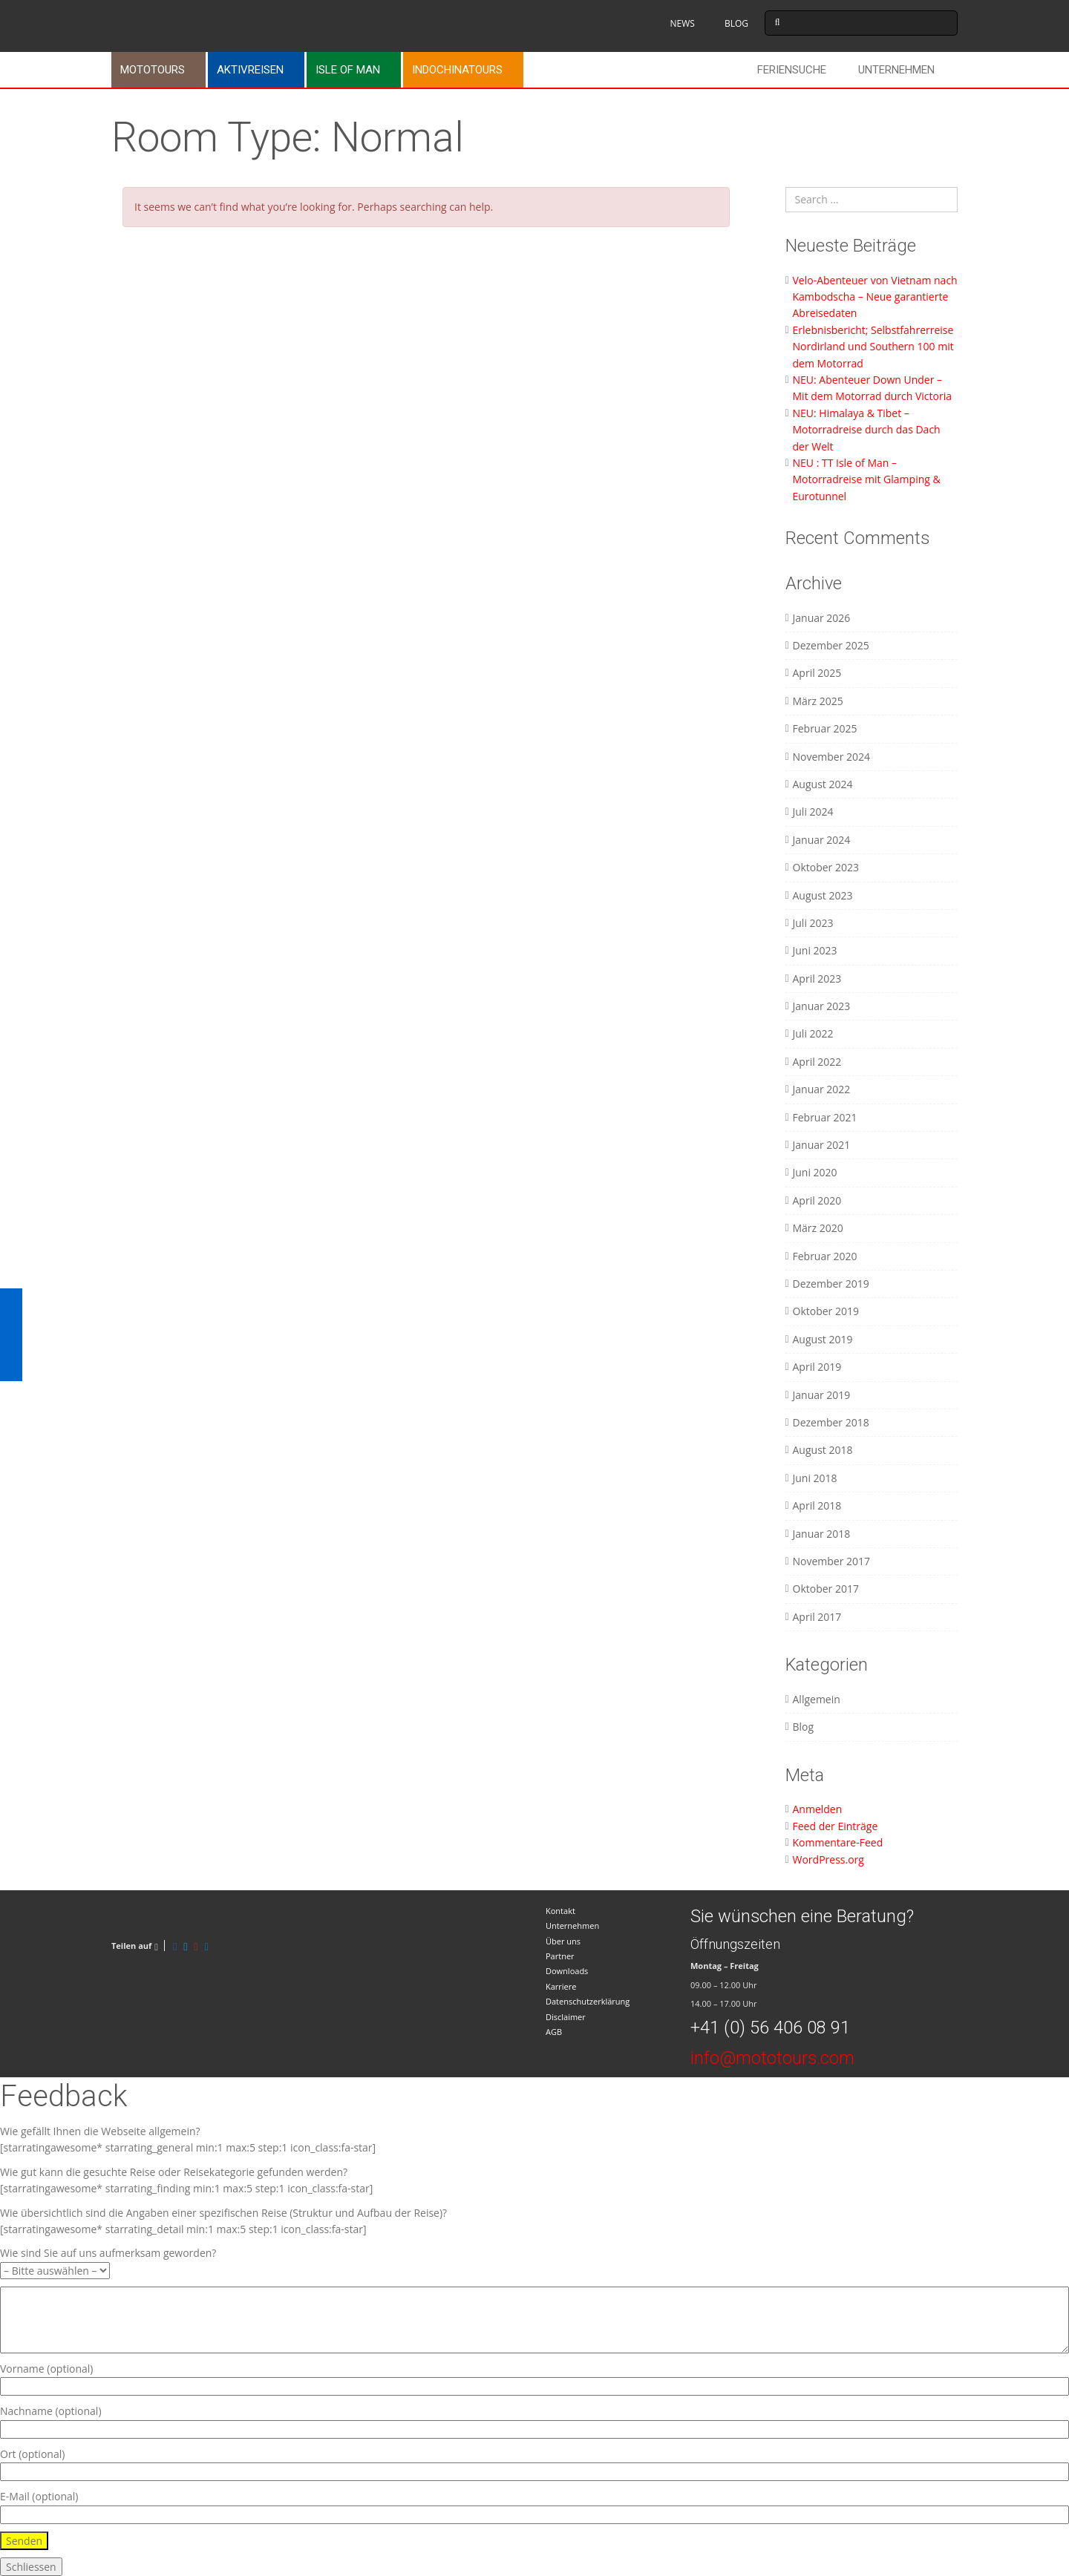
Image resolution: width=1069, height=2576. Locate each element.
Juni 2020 (815, 1172)
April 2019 (817, 1367)
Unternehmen (896, 69)
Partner (560, 1956)
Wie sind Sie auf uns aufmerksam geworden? (108, 2261)
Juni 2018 (815, 1478)
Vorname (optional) (534, 2377)
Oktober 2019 (826, 1311)
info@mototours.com (772, 2058)
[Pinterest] (195, 1945)
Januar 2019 (822, 1395)
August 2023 (823, 895)
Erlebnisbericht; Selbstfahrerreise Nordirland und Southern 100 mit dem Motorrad (873, 346)
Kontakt (560, 1910)
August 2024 (823, 784)
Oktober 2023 (826, 867)
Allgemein (816, 1699)
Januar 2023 (822, 1006)
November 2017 (832, 1561)
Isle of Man (348, 69)
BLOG (736, 23)
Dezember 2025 (831, 645)
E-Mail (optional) (534, 2505)
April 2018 (817, 1505)
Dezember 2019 (831, 1283)
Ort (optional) (534, 2463)
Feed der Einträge (835, 1826)
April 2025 (817, 673)
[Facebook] (175, 1945)
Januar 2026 (822, 618)
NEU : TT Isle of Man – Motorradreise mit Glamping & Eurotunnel (867, 479)
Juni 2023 (815, 950)
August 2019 (823, 1339)
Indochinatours (457, 69)
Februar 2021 (825, 1117)
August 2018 (823, 1450)
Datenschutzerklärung (588, 2001)
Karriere (561, 1986)
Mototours (152, 69)
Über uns (563, 1941)
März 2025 (818, 701)
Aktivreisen (250, 69)
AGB (554, 2031)
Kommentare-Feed (838, 1842)
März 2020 (818, 1228)
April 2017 (817, 1617)
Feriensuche (791, 69)
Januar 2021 (822, 1145)
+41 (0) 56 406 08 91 (770, 2027)
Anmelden (818, 1809)
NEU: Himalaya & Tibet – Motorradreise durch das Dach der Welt (867, 429)
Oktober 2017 (826, 1589)
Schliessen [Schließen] (31, 2567)
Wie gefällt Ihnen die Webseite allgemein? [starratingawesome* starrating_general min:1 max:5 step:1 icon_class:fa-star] (188, 2139)
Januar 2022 (822, 1089)
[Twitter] (185, 1945)
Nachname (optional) (534, 2420)
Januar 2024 (822, 840)
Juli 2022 (813, 1033)
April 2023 (817, 978)
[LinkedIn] (207, 1945)
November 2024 (832, 757)
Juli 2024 (813, 811)
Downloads (567, 1970)
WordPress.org (828, 1859)
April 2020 (817, 1200)
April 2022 (817, 1062)
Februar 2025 (825, 728)
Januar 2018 (822, 1534)
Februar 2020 (825, 1256)
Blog (803, 1727)
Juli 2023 (813, 923)
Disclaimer (566, 2016)
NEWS (682, 23)
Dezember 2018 (831, 1422)
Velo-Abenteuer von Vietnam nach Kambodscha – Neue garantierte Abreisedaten (875, 297)
